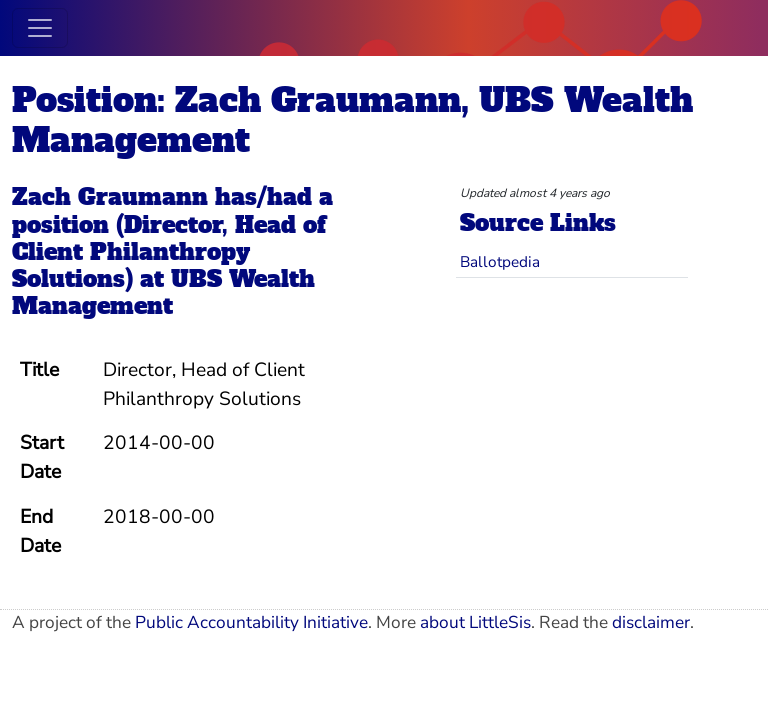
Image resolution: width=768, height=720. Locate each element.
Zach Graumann (110, 197)
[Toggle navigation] (40, 28)
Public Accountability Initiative (251, 622)
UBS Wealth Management (163, 292)
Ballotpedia (500, 261)
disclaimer (651, 622)
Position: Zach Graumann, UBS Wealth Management (352, 120)
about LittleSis (475, 622)
